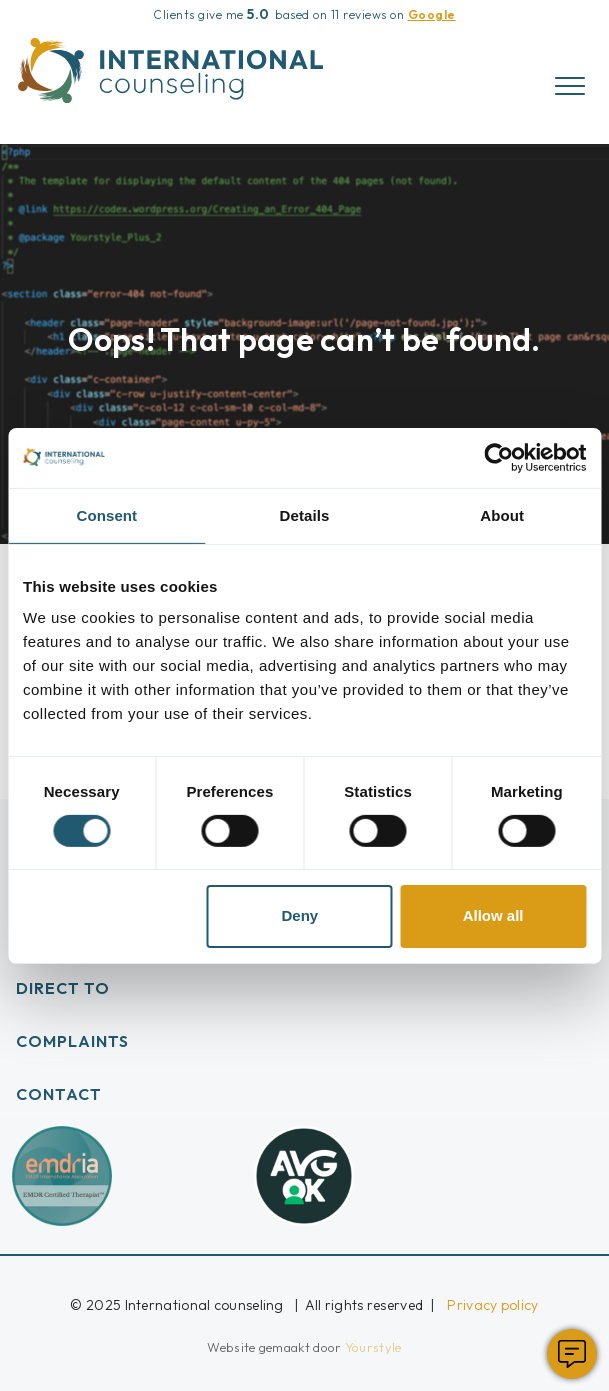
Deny (299, 915)
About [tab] (502, 514)
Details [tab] (305, 514)
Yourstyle (372, 1347)
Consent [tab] (106, 514)
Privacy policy (492, 1305)
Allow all (493, 915)
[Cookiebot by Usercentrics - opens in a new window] (498, 457)
